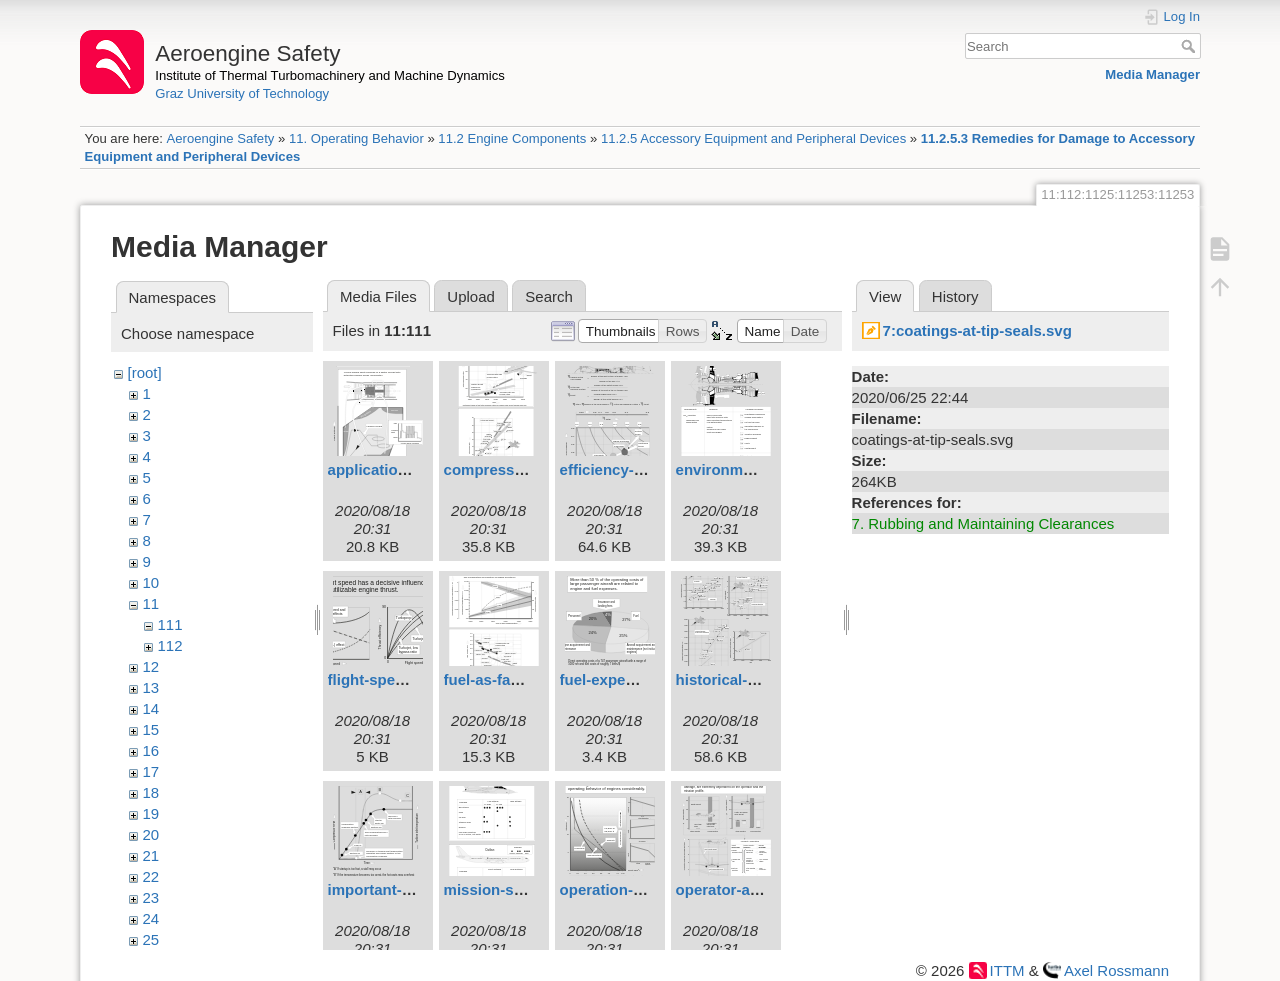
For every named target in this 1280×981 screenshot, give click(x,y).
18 (151, 792)
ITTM (1007, 970)
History (955, 296)
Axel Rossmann (1116, 970)
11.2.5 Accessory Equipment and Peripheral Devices (753, 138)
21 (151, 855)
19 (151, 813)
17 (151, 771)
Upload (471, 296)
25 (151, 939)
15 (151, 729)
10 (151, 582)
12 (151, 666)
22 (151, 876)
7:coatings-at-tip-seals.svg (977, 330)
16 (151, 750)
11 (151, 603)
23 (151, 897)
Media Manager (1152, 74)
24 (151, 918)
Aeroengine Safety (220, 138)
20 (151, 834)
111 (170, 624)
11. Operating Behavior (356, 138)
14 (151, 708)
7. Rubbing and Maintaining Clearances (983, 523)
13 (151, 687)
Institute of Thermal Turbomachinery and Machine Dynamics (330, 75)
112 (170, 645)
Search (1190, 46)
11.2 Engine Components (512, 138)
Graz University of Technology (242, 93)
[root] (145, 372)
